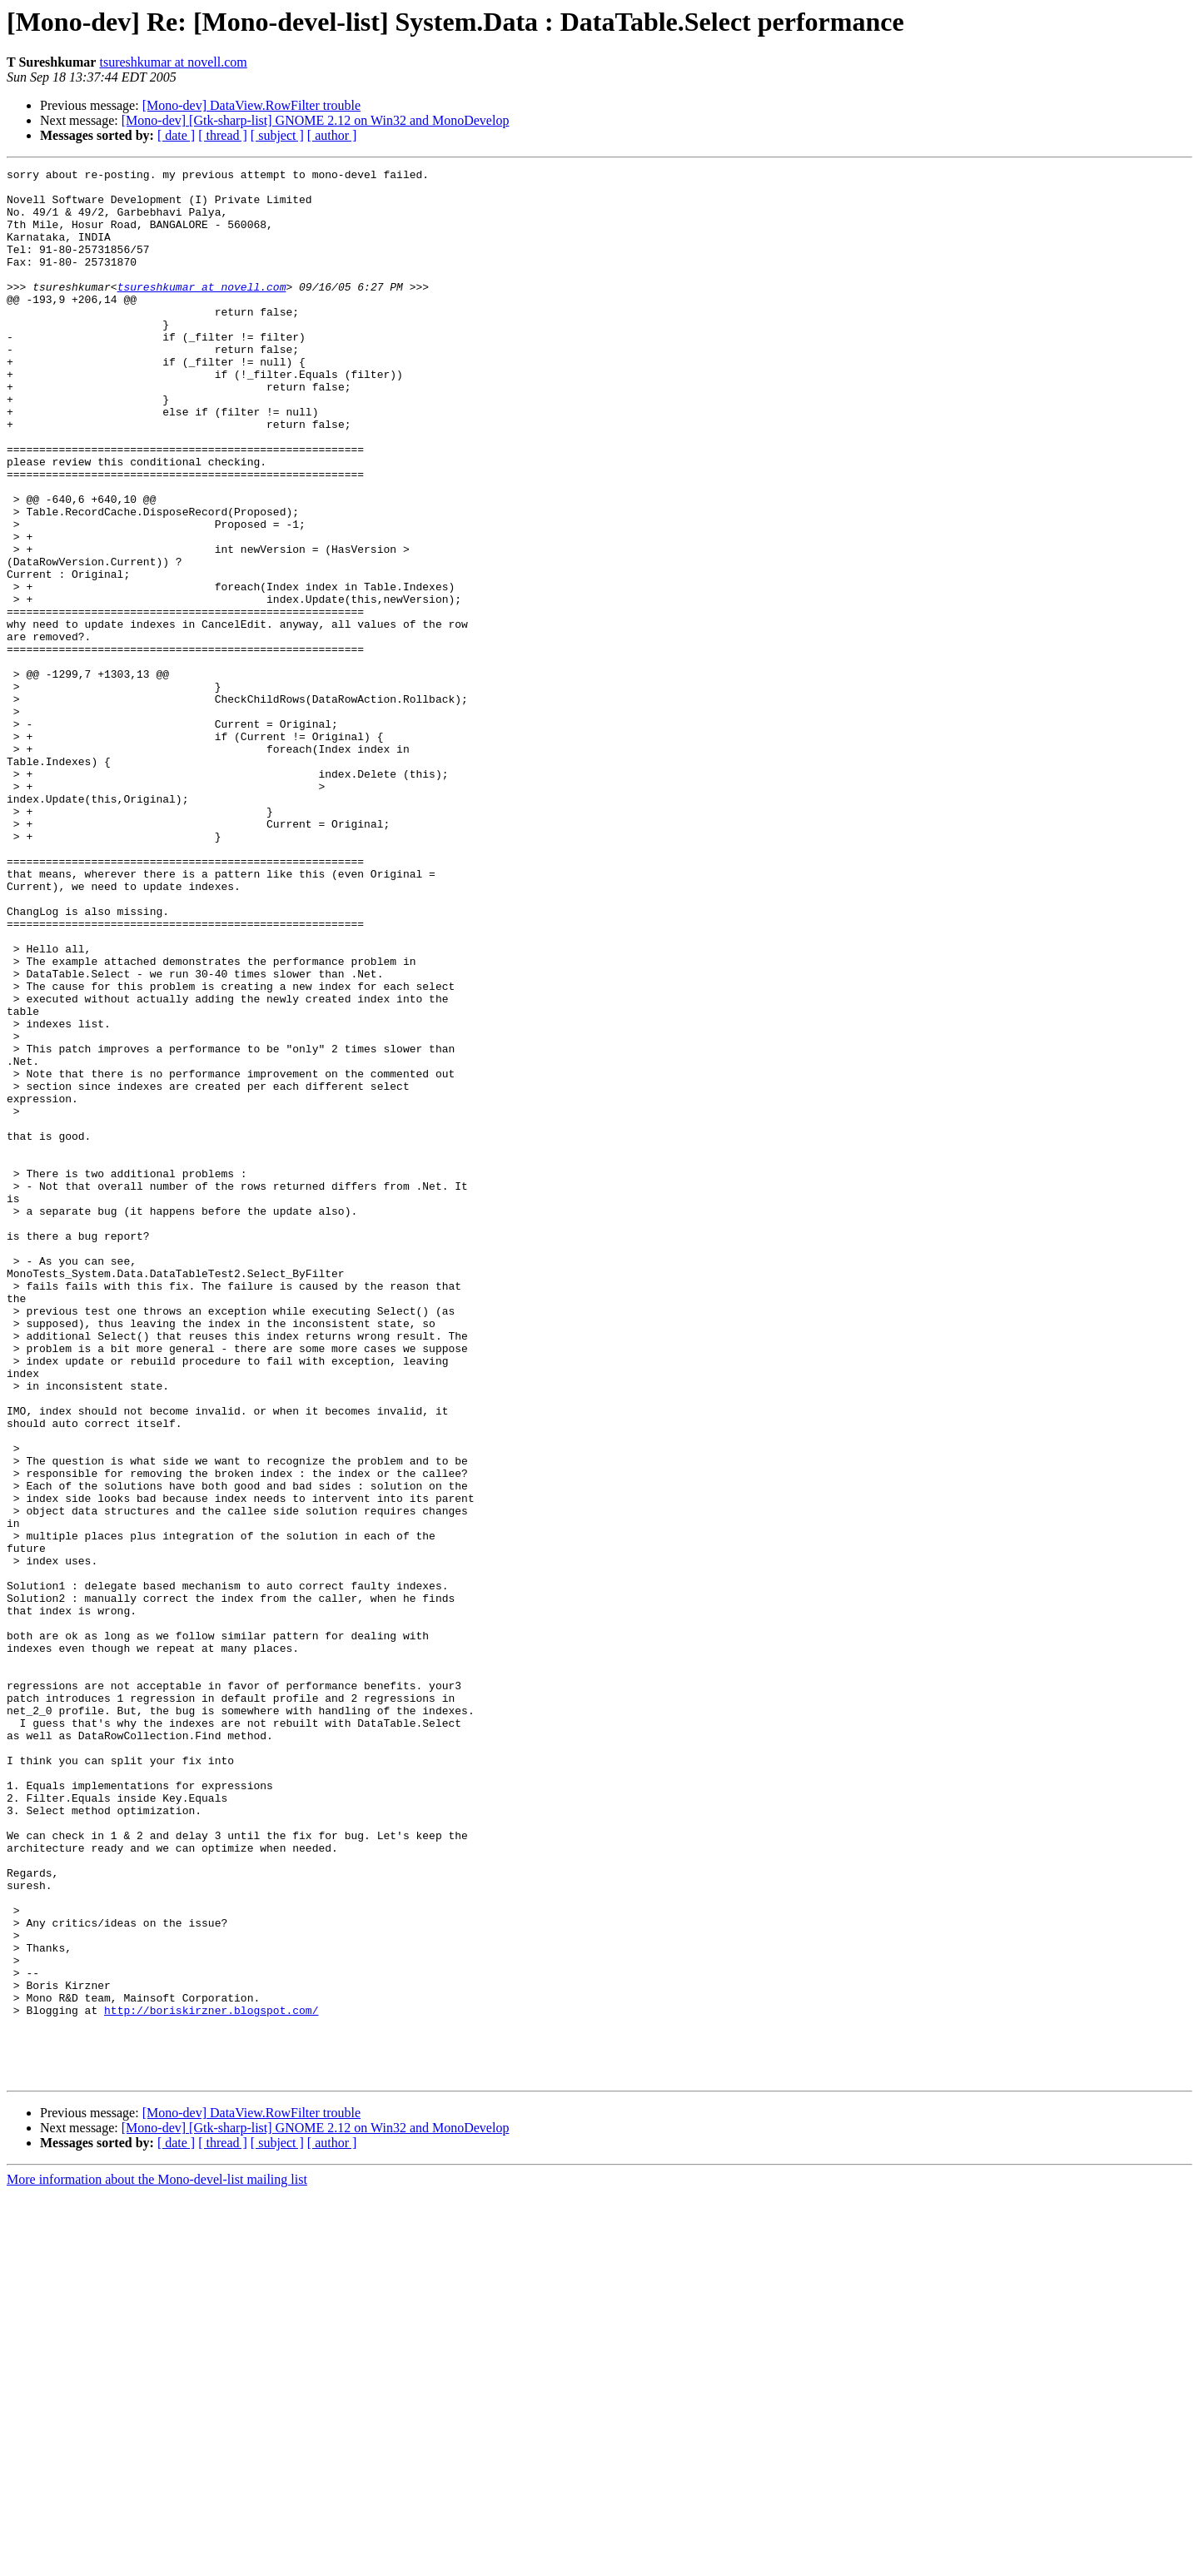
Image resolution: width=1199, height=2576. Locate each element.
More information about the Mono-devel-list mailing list (157, 2561)
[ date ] (176, 135)
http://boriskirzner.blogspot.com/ (211, 2379)
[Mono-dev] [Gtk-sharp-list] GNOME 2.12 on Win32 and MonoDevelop (316, 120)
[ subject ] (277, 135)
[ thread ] (222, 135)
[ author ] (332, 135)
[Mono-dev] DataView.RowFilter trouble (251, 105)
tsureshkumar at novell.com (172, 62)
